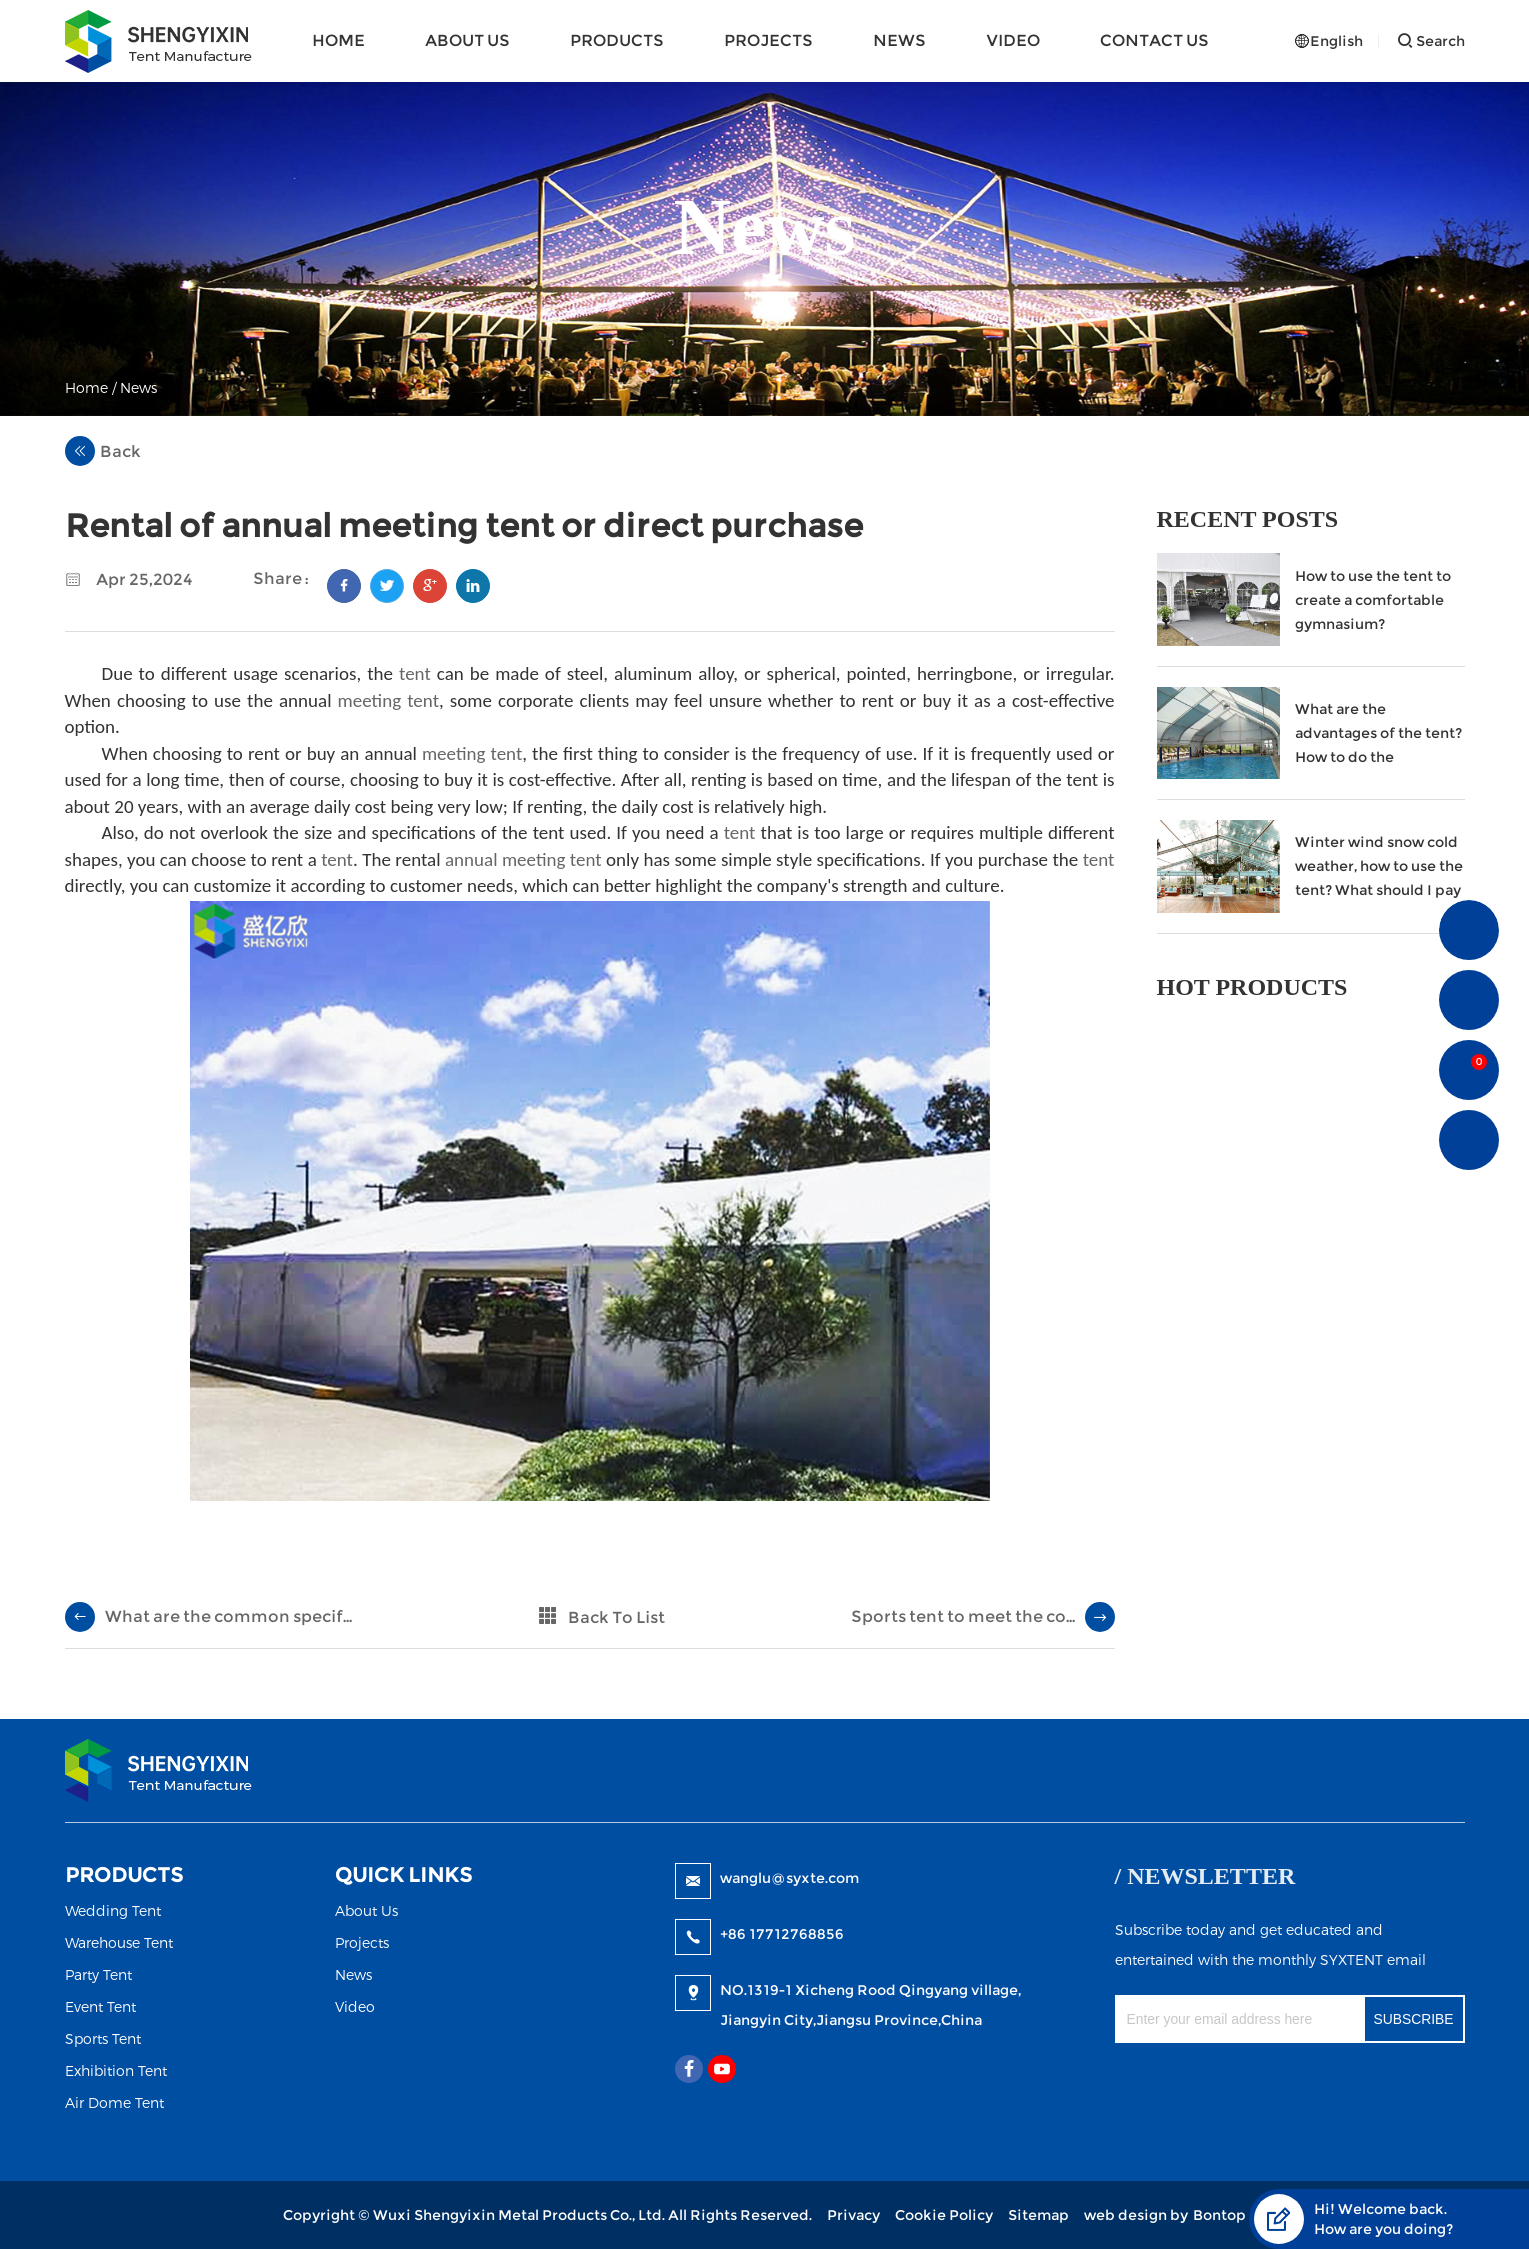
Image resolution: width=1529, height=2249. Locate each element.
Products (617, 40)
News (899, 40)
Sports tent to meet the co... (963, 1616)
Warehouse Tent (119, 1942)
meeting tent (388, 700)
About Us (467, 40)
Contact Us (1154, 40)
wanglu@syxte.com (789, 1878)
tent (415, 673)
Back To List (616, 1617)
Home (338, 40)
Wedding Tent (113, 1910)
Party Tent (98, 1974)
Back (103, 451)
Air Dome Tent (114, 2102)
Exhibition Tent (116, 2070)
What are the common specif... (228, 1616)
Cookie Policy (944, 2215)
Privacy (853, 2215)
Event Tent (100, 2006)
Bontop (1219, 2215)
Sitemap (1038, 2215)
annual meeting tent (523, 859)
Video (1013, 40)
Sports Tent (103, 2038)
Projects (768, 40)
